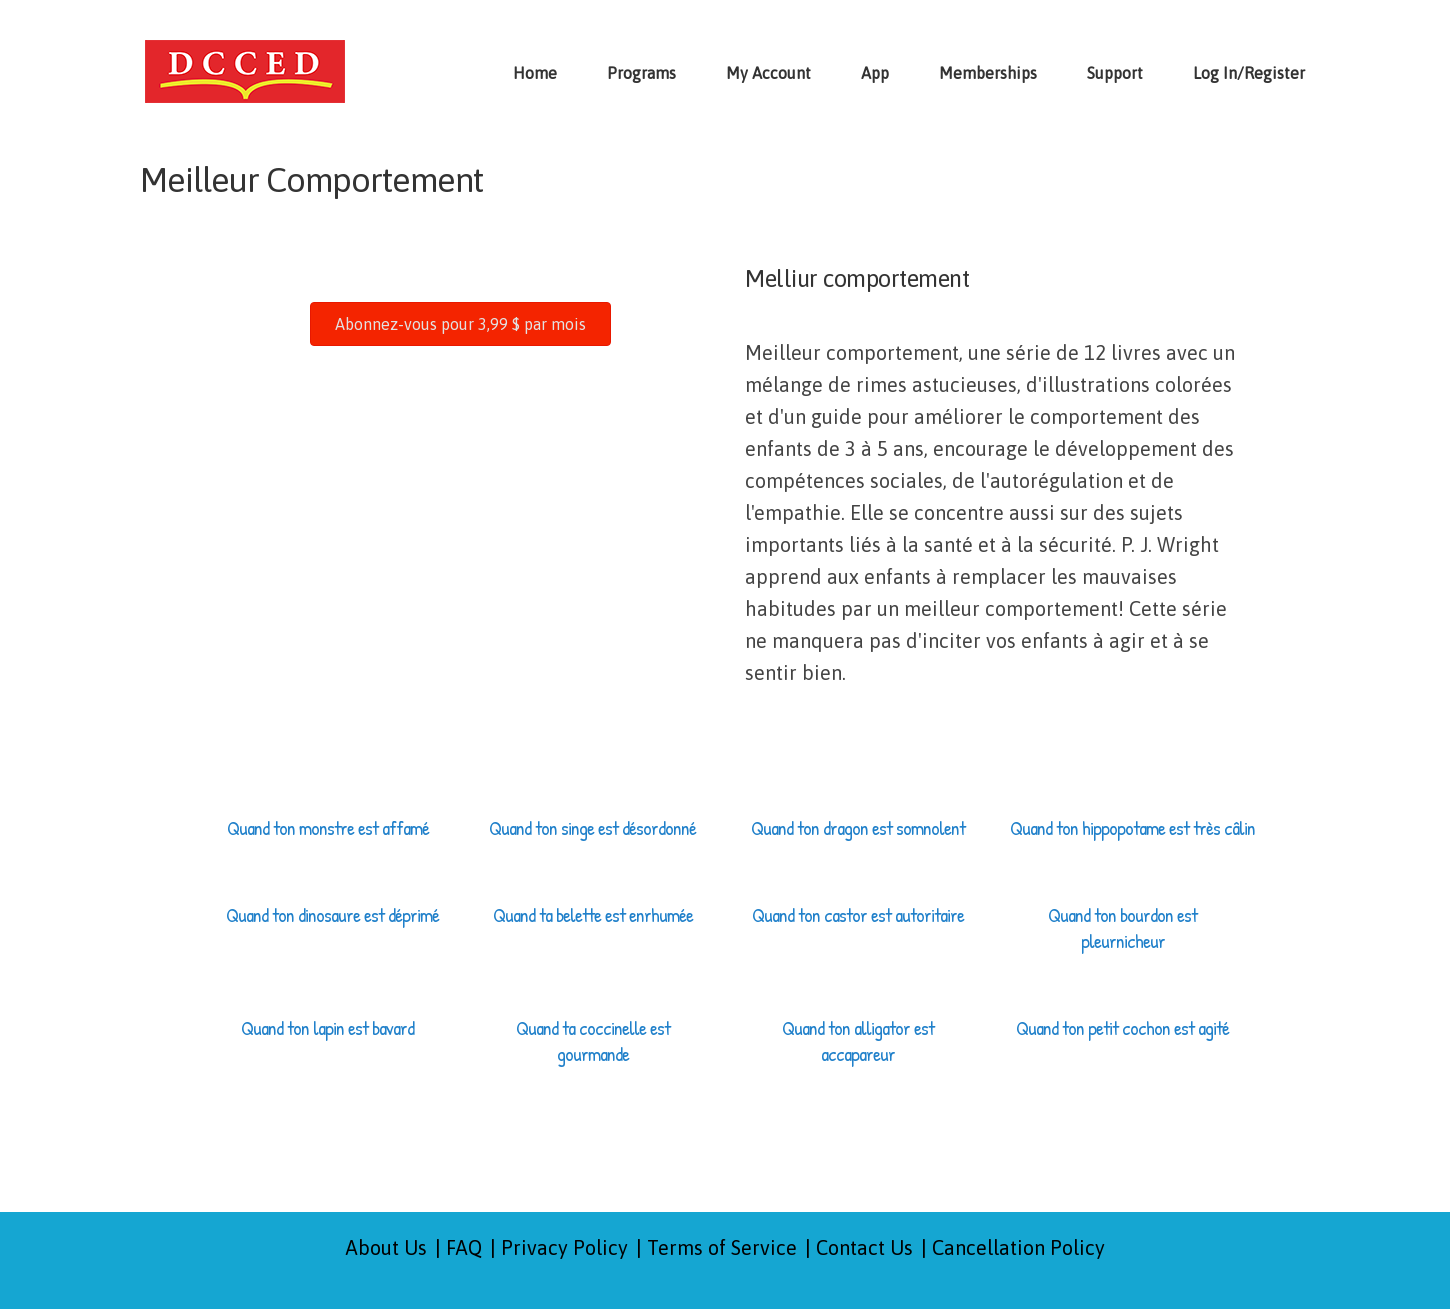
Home (535, 73)
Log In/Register (1249, 73)
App (875, 73)
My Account (768, 73)
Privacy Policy (564, 1247)
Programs (641, 73)
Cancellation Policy (1018, 1247)
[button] (460, 324)
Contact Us (864, 1247)
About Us (386, 1247)
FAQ (464, 1247)
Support (1115, 73)
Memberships (988, 73)
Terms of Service (722, 1247)
